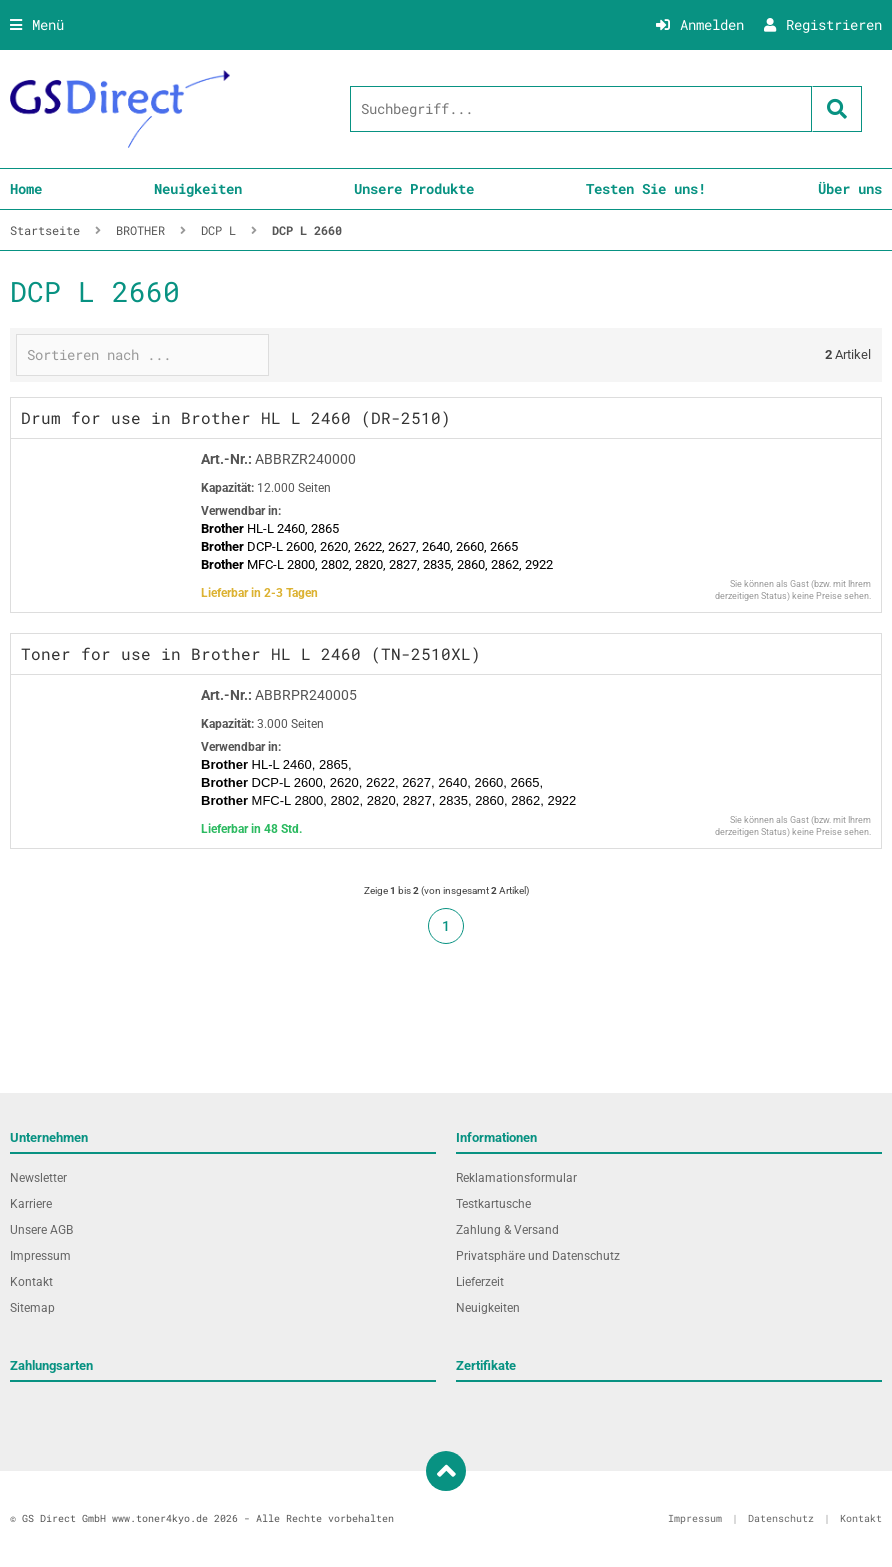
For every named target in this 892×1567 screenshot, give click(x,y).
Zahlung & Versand (507, 1230)
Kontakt (31, 1282)
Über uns (850, 188)
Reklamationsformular (516, 1178)
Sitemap (32, 1308)
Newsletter (38, 1178)
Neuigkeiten (198, 188)
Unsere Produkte (414, 188)
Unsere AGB (41, 1230)
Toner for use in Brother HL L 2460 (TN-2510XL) (251, 653)
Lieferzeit (480, 1282)
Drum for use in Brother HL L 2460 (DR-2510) (236, 417)
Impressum (40, 1256)
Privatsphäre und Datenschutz (538, 1256)
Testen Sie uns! (646, 188)
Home (26, 188)
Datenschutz (781, 1518)
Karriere (31, 1204)
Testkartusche (493, 1204)
